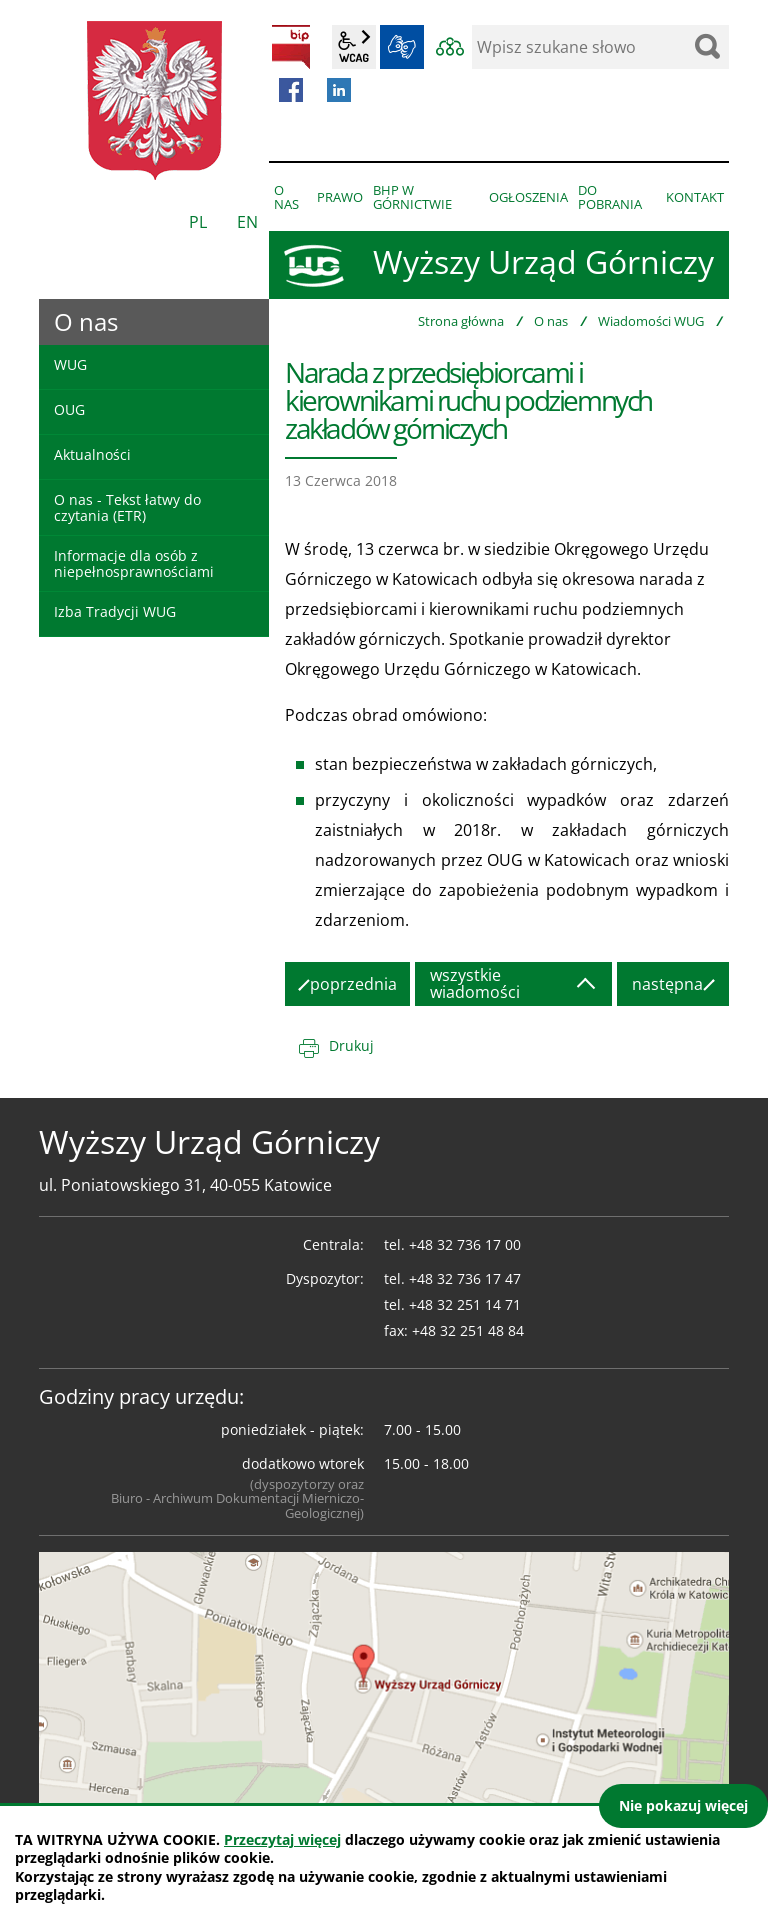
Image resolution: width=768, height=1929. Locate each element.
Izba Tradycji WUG (115, 611)
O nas (551, 321)
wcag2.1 (354, 47)
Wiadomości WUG (651, 321)
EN (247, 222)
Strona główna (461, 321)
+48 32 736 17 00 (465, 1244)
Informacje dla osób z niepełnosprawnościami (134, 563)
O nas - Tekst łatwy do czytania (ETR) (127, 507)
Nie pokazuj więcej (683, 1805)
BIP (291, 47)
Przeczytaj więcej (282, 1839)
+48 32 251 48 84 (468, 1330)
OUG (69, 409)
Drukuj (351, 1045)
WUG (70, 364)
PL (198, 222)
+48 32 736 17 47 (465, 1278)
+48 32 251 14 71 (465, 1304)
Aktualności (92, 454)
